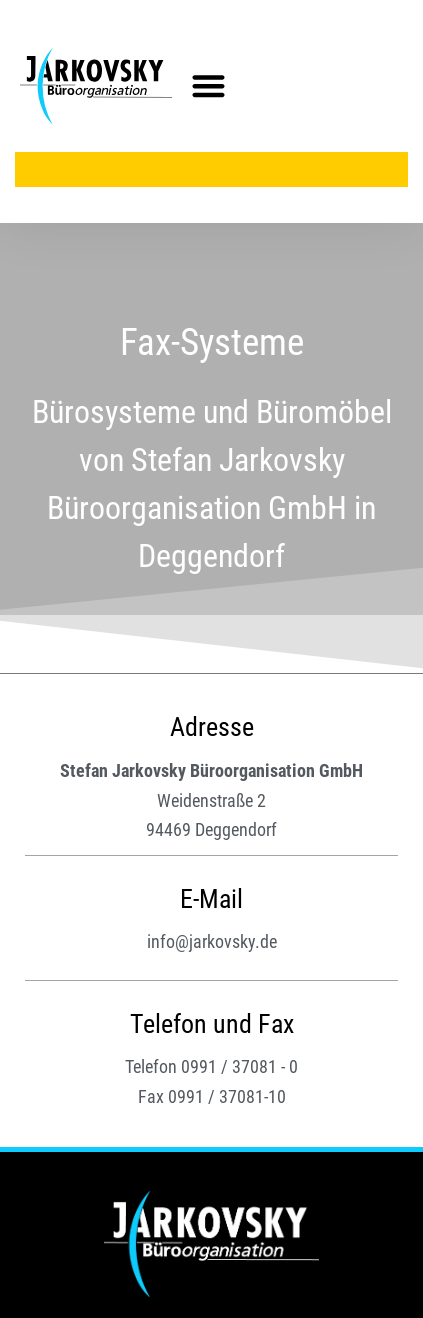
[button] (208, 86)
